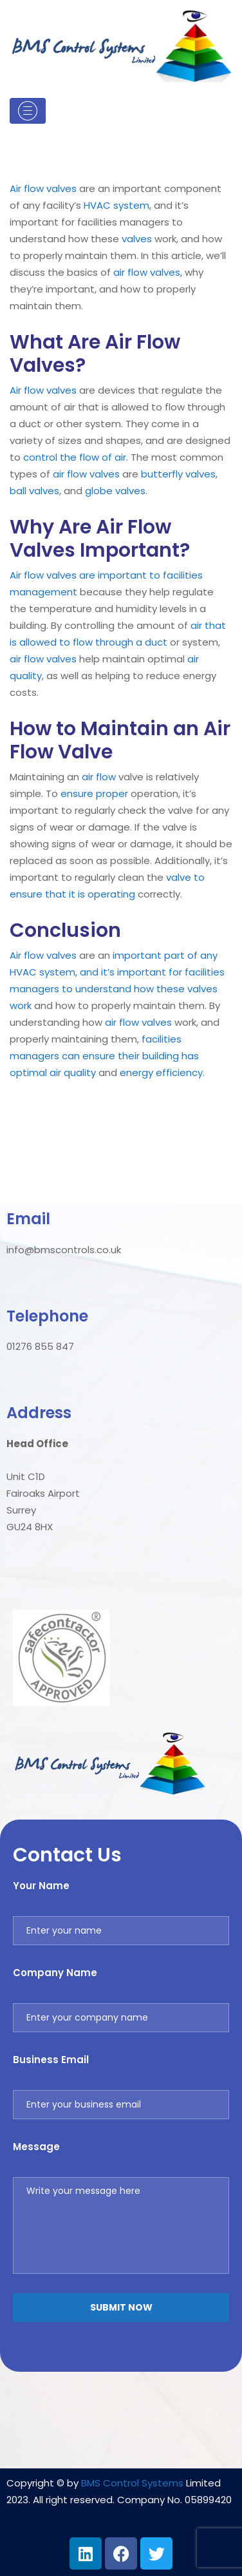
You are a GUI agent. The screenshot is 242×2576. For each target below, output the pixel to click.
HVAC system (116, 205)
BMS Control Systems (132, 2483)
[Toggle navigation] (28, 111)
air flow (130, 272)
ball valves (34, 490)
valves (61, 188)
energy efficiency (161, 1072)
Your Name (41, 1885)
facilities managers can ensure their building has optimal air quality (104, 1055)
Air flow (27, 188)
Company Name (55, 1972)
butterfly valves (178, 474)
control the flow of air (74, 457)
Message (36, 2146)
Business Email (51, 2059)
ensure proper (94, 793)
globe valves (115, 490)
